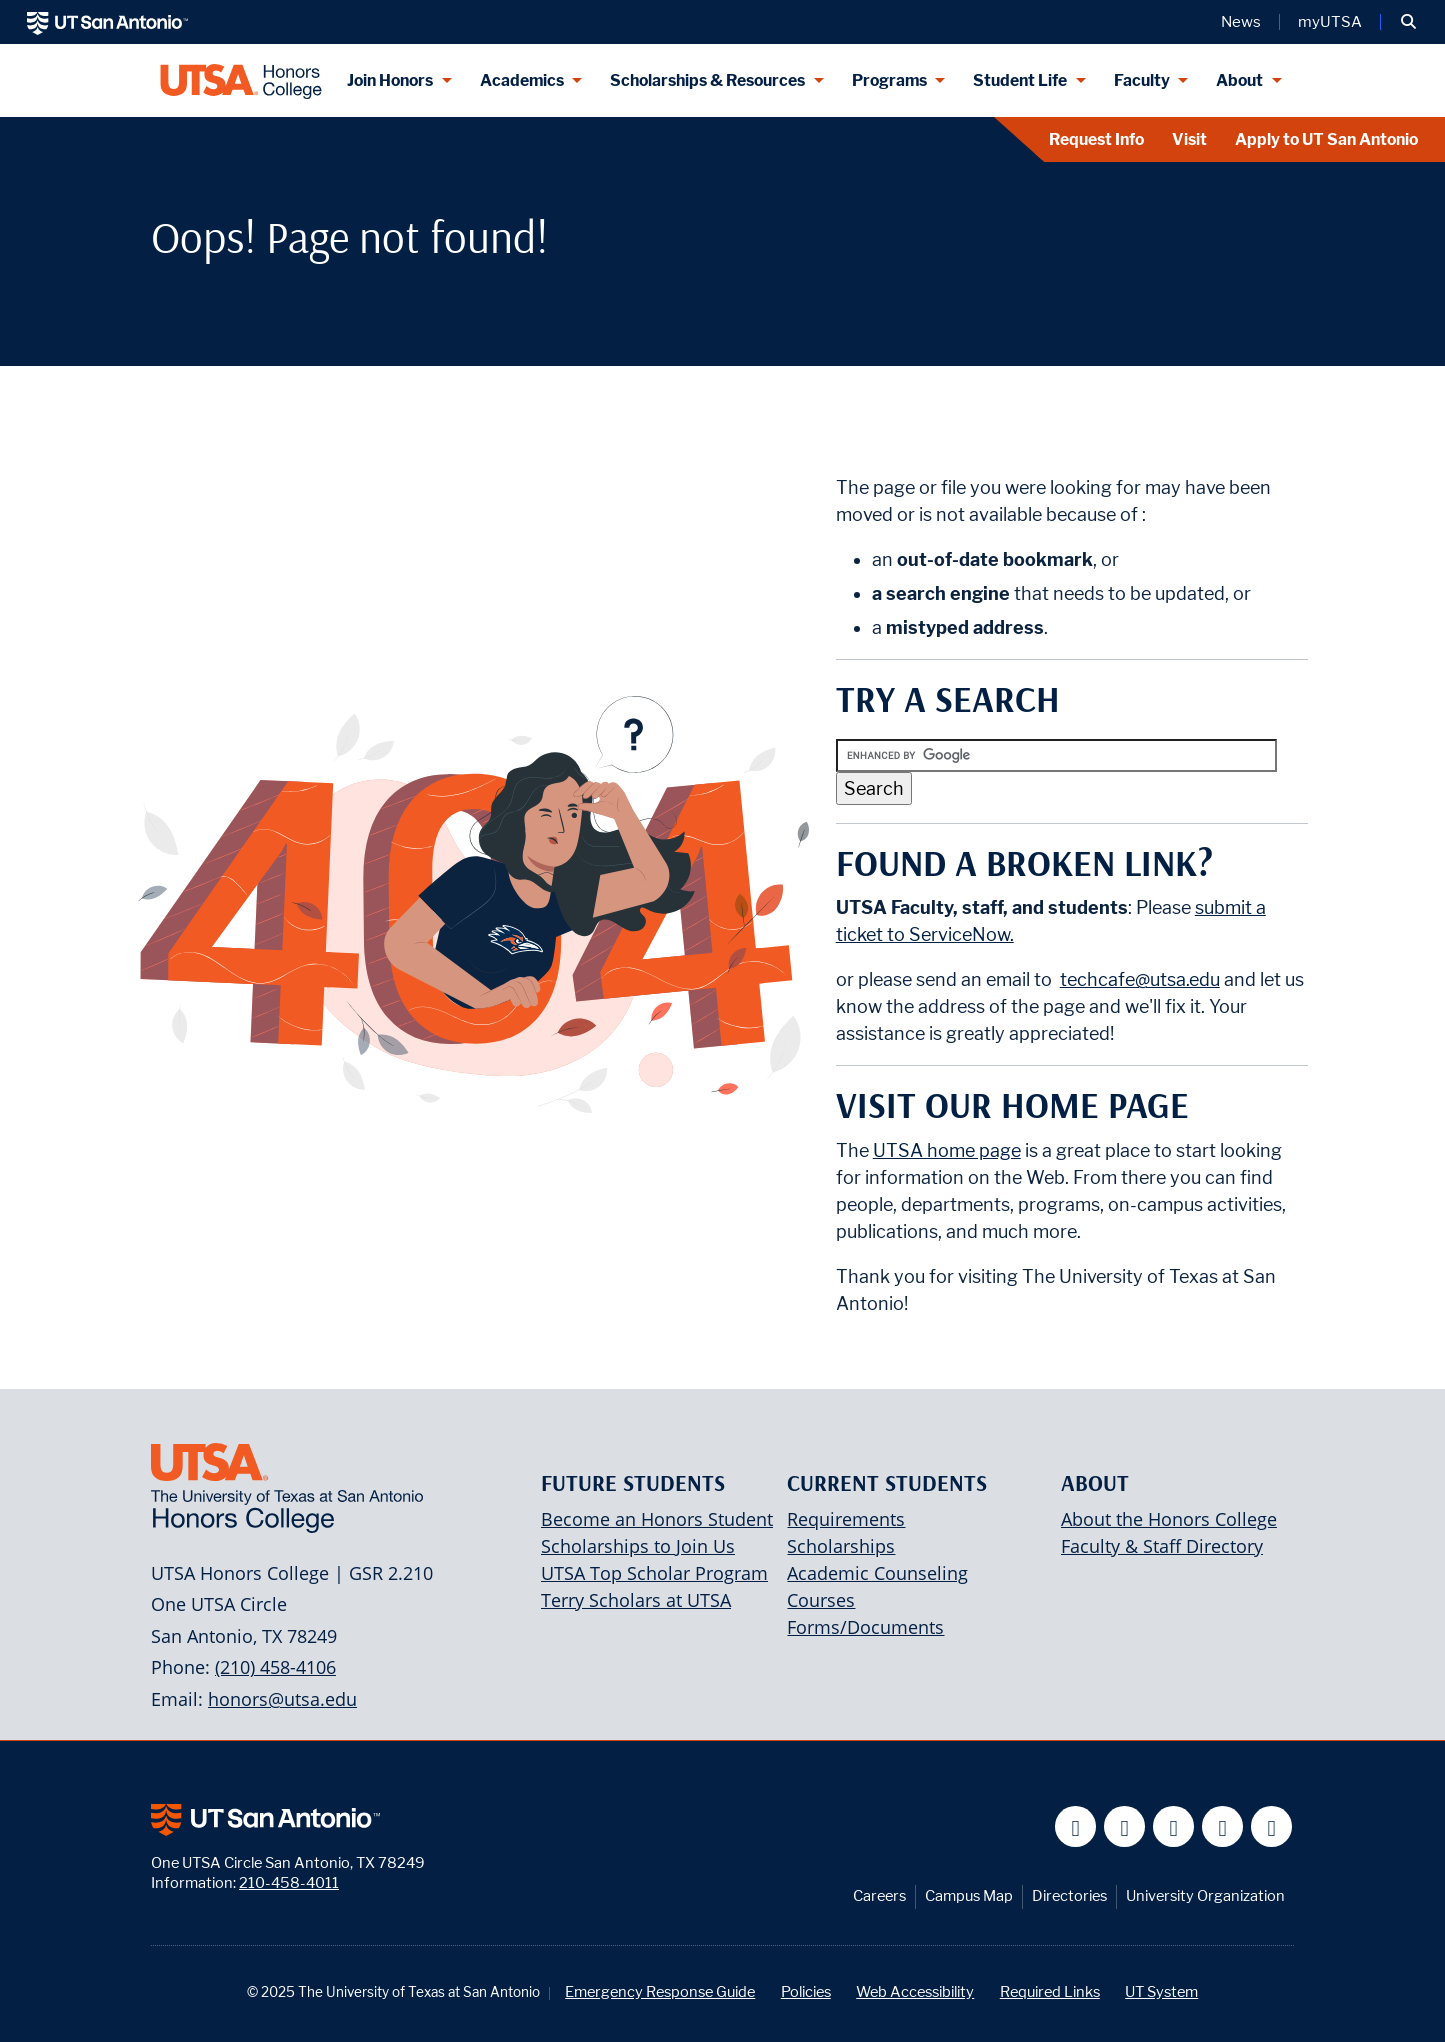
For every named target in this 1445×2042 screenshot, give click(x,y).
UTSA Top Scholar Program (654, 1573)
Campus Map (969, 1895)
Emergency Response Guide (660, 1991)
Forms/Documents (865, 1627)
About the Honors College (1169, 1519)
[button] (1408, 22)
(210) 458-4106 (275, 1667)
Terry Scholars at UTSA (636, 1600)
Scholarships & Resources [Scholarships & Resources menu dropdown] (707, 80)
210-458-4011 (289, 1882)
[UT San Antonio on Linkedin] (1222, 1826)
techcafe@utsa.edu (1140, 979)
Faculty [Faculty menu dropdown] (1142, 80)
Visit (1189, 139)
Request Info (1096, 139)
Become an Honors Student (657, 1519)
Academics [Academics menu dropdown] (522, 80)
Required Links (1050, 1991)
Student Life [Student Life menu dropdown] (1020, 80)
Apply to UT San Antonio (1326, 139)
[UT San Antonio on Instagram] (1271, 1826)
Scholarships (841, 1546)
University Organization (1205, 1895)
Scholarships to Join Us (638, 1546)
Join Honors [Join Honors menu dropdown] (390, 80)
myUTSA (1330, 22)
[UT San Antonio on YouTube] (1173, 1826)
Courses (821, 1600)
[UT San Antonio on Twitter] (1124, 1826)
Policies (806, 1991)
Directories (1069, 1895)
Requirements (846, 1519)
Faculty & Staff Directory (1162, 1546)
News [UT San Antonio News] (1241, 22)
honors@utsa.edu (282, 1699)
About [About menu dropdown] (1239, 80)
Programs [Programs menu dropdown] (889, 80)
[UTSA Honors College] (241, 80)
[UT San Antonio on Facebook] (1075, 1826)
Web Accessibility (915, 1991)
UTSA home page (947, 1150)
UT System (1161, 1991)
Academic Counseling (877, 1573)
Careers (879, 1895)
